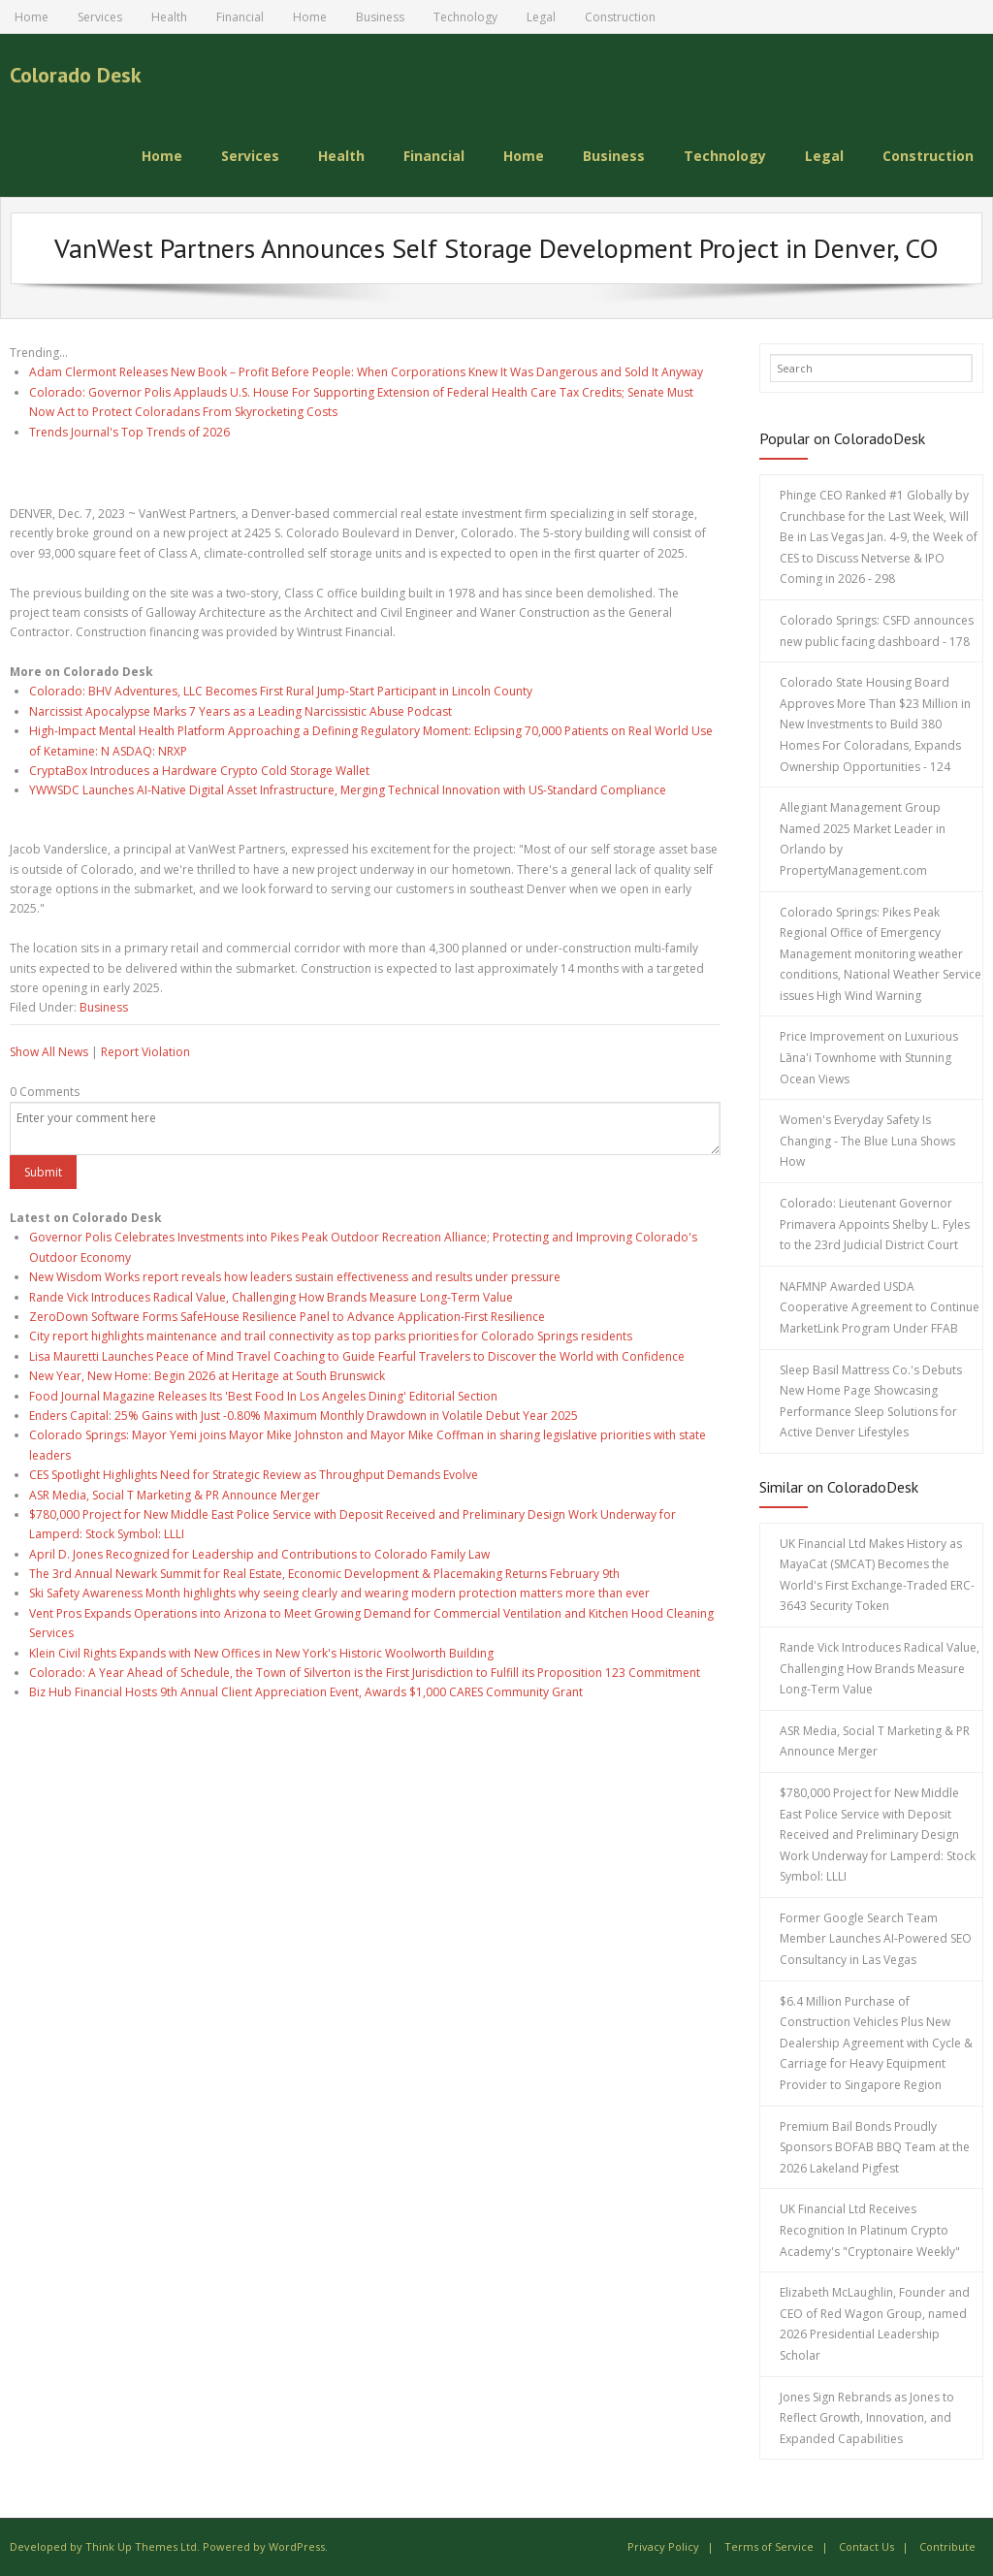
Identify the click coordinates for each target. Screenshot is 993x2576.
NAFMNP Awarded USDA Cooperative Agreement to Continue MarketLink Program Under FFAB (879, 1307)
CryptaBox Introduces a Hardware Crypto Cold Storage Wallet (199, 770)
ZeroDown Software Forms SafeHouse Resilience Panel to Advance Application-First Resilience (287, 1316)
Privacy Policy (663, 2546)
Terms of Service (769, 2546)
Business (380, 17)
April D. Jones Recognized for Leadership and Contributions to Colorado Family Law (259, 1554)
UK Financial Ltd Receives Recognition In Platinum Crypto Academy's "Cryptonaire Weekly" (870, 2230)
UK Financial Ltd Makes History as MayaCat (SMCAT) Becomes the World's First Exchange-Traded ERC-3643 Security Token (877, 1575)
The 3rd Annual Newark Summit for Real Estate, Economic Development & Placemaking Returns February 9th (324, 1573)
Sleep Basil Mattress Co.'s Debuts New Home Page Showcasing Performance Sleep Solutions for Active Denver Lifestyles (871, 1401)
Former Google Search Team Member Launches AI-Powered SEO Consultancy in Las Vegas (876, 1939)
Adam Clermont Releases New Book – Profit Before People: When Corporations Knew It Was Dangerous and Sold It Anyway (366, 372)
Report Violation (145, 1052)
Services (100, 17)
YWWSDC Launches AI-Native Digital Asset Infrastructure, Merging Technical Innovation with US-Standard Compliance (347, 790)
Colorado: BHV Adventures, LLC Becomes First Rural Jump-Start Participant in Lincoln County (280, 691)
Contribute (947, 2546)
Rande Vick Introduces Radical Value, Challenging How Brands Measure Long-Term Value (271, 1297)
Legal (541, 17)
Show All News (49, 1052)
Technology (465, 17)
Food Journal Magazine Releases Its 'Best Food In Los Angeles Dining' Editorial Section (263, 1396)
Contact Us (866, 2546)
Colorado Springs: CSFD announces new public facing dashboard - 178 (877, 631)
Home (31, 17)
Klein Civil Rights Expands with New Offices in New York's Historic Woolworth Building (261, 1653)
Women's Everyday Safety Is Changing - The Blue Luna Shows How (867, 1140)
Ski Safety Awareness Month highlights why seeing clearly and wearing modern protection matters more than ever (339, 1593)
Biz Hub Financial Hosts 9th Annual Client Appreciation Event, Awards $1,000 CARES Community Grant (306, 1692)
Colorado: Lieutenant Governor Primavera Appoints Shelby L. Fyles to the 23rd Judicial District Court (875, 1224)
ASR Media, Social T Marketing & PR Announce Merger (174, 1495)
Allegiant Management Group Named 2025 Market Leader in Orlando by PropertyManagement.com (862, 839)
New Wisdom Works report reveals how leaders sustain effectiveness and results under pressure (295, 1277)
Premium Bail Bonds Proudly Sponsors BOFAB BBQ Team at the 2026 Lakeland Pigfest (875, 2147)
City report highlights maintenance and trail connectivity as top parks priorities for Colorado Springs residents (330, 1336)
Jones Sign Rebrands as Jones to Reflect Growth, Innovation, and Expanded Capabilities (867, 2418)
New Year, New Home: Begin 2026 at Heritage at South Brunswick (207, 1376)
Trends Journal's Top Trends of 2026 (129, 432)
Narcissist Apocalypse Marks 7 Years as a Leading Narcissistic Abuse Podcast (240, 711)
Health (169, 17)
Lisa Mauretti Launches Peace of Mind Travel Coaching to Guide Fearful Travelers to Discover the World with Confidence (357, 1356)
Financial (240, 17)
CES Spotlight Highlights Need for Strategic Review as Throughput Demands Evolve (253, 1474)
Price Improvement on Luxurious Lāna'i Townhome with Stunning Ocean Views (869, 1057)
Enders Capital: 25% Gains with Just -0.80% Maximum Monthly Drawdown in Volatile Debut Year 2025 (303, 1415)
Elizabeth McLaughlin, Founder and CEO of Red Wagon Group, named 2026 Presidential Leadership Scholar (875, 2324)
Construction (620, 17)
